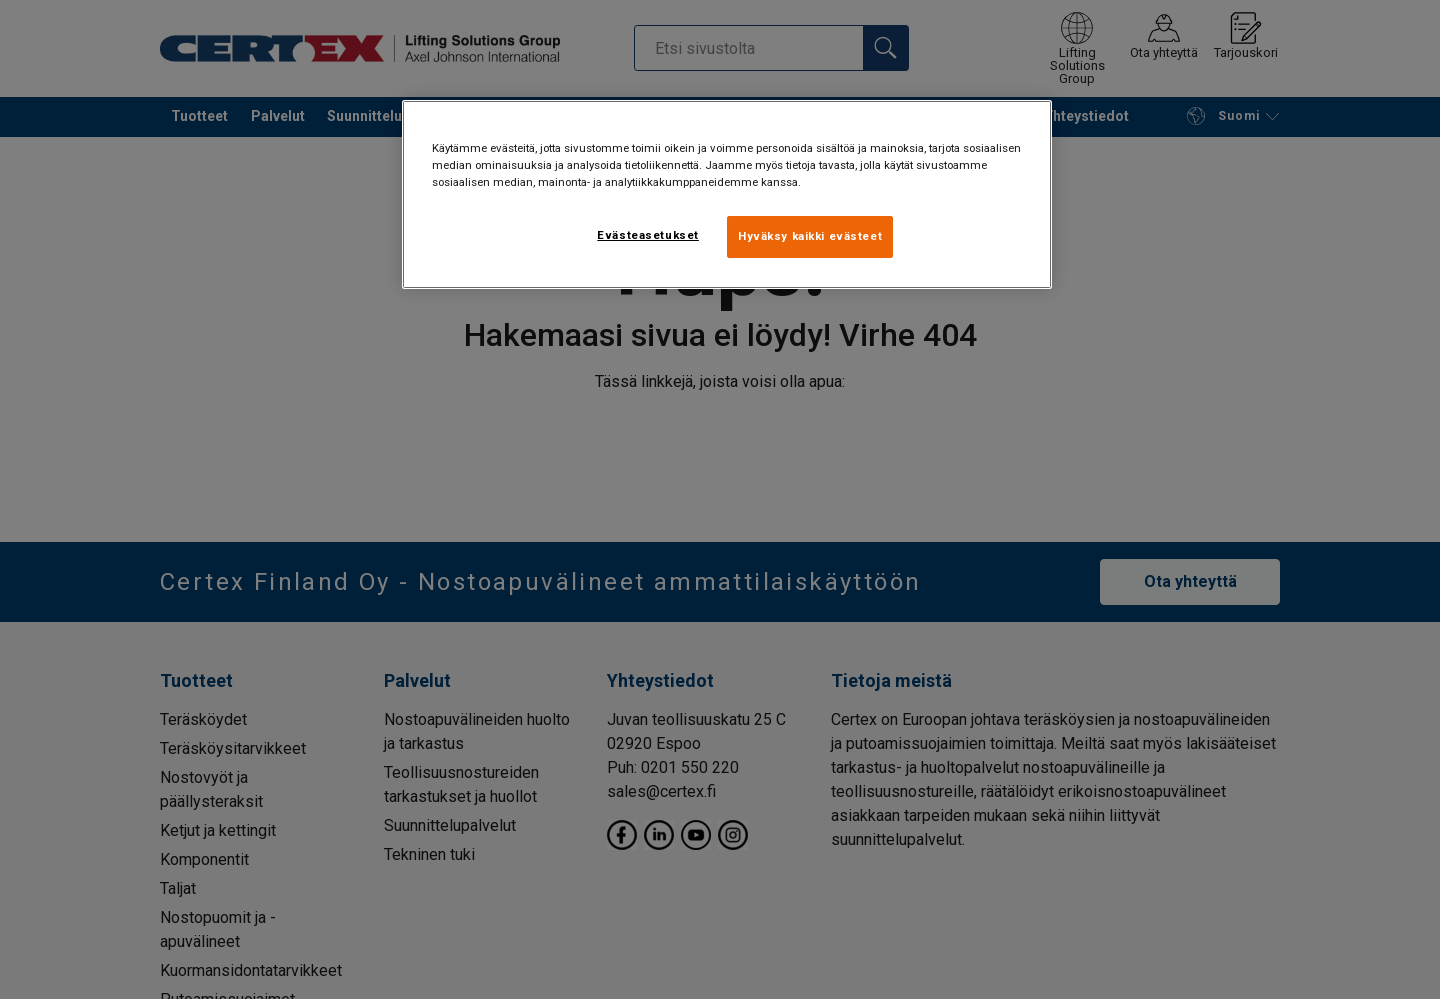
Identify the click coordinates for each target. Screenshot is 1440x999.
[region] (727, 194)
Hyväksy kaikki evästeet (810, 236)
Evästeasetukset (648, 235)
